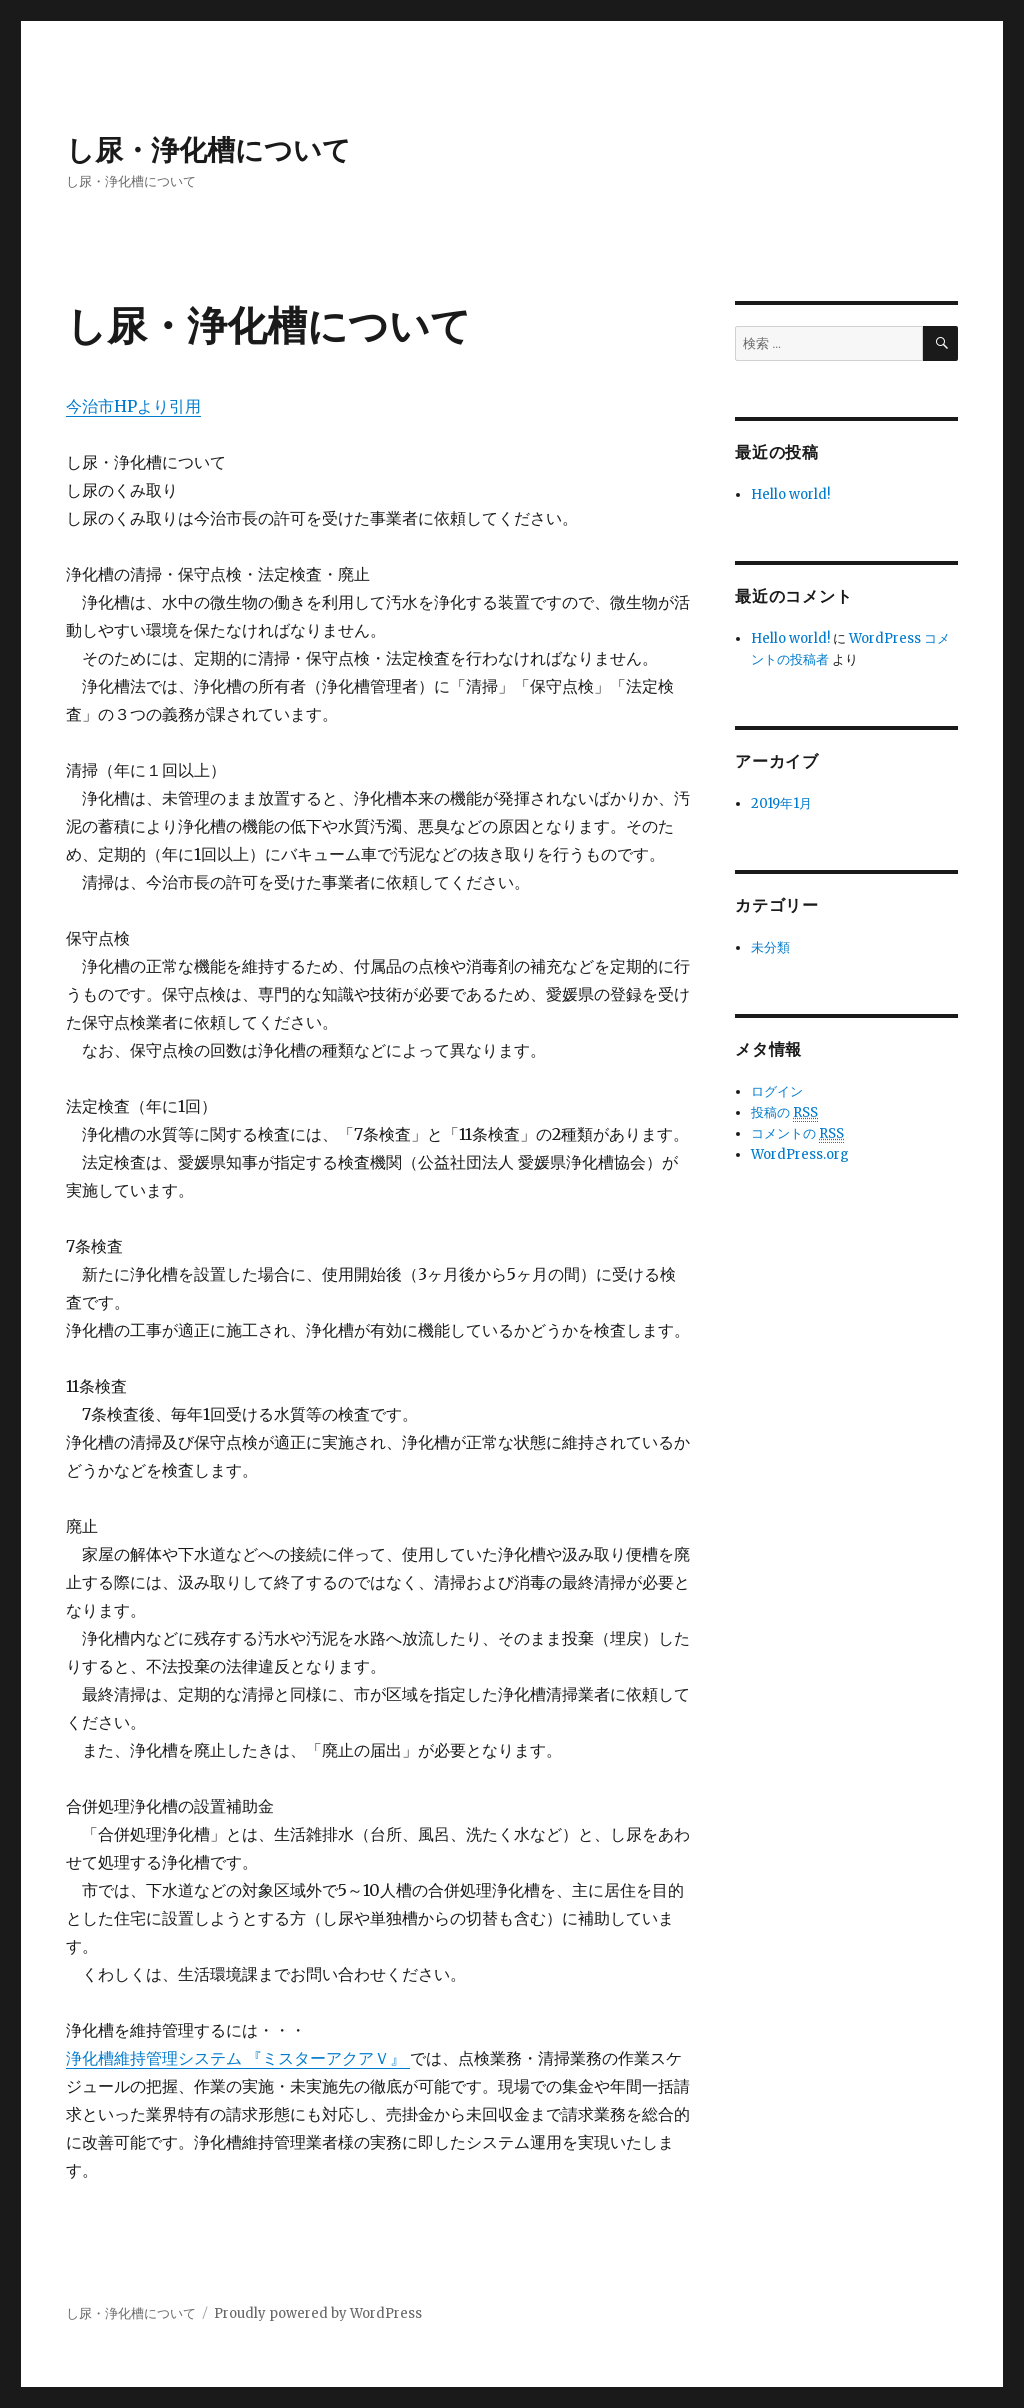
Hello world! (790, 494)
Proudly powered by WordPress (318, 2313)
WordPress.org (800, 1154)
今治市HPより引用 (133, 406)
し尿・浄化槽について (208, 150)
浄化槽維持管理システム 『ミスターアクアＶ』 (238, 2058)
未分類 (770, 947)
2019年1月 (781, 803)
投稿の (784, 1113)
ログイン (777, 1091)
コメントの (797, 1134)
